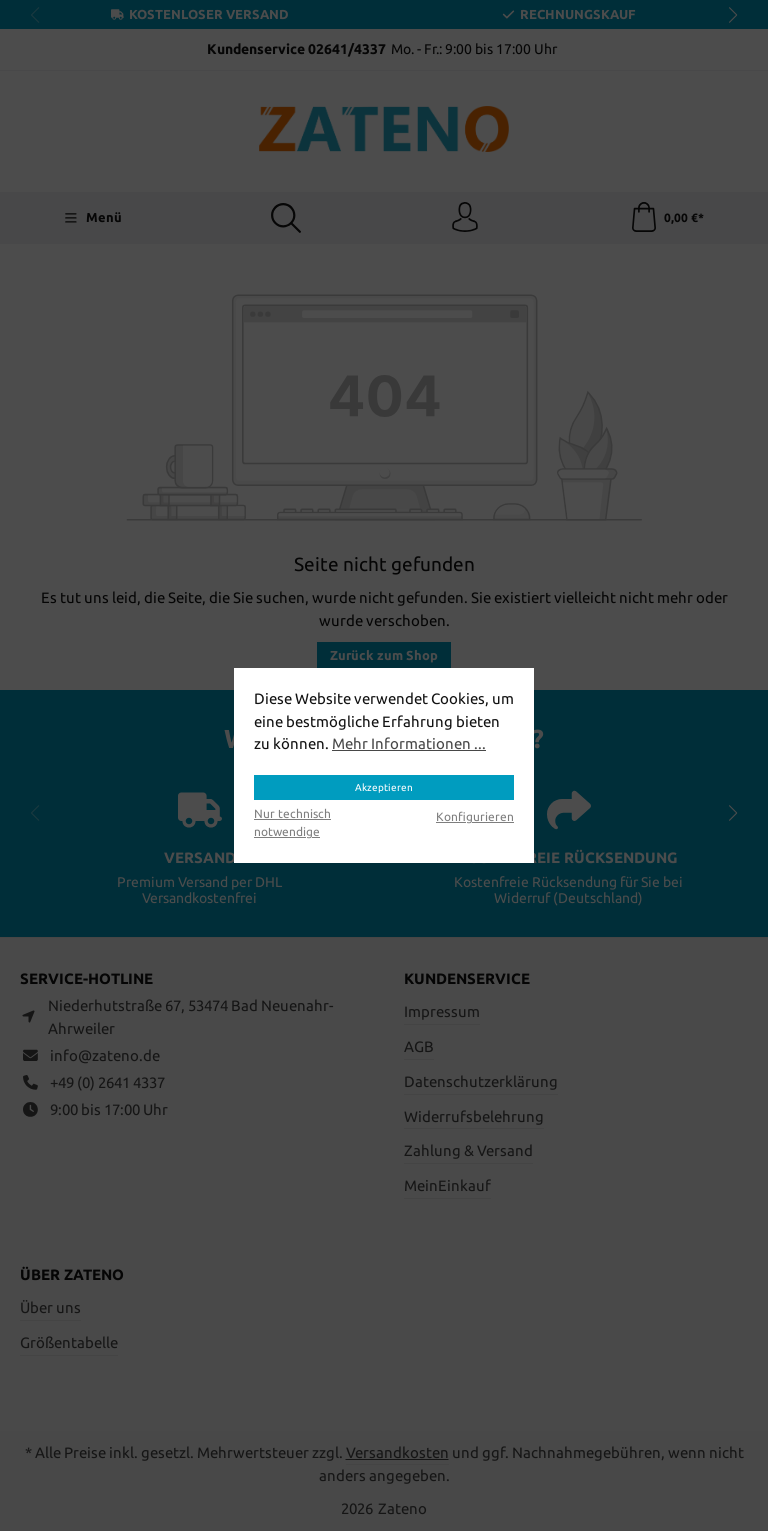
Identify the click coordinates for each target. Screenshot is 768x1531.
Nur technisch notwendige (292, 822)
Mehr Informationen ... (409, 743)
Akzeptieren (384, 787)
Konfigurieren (475, 816)
